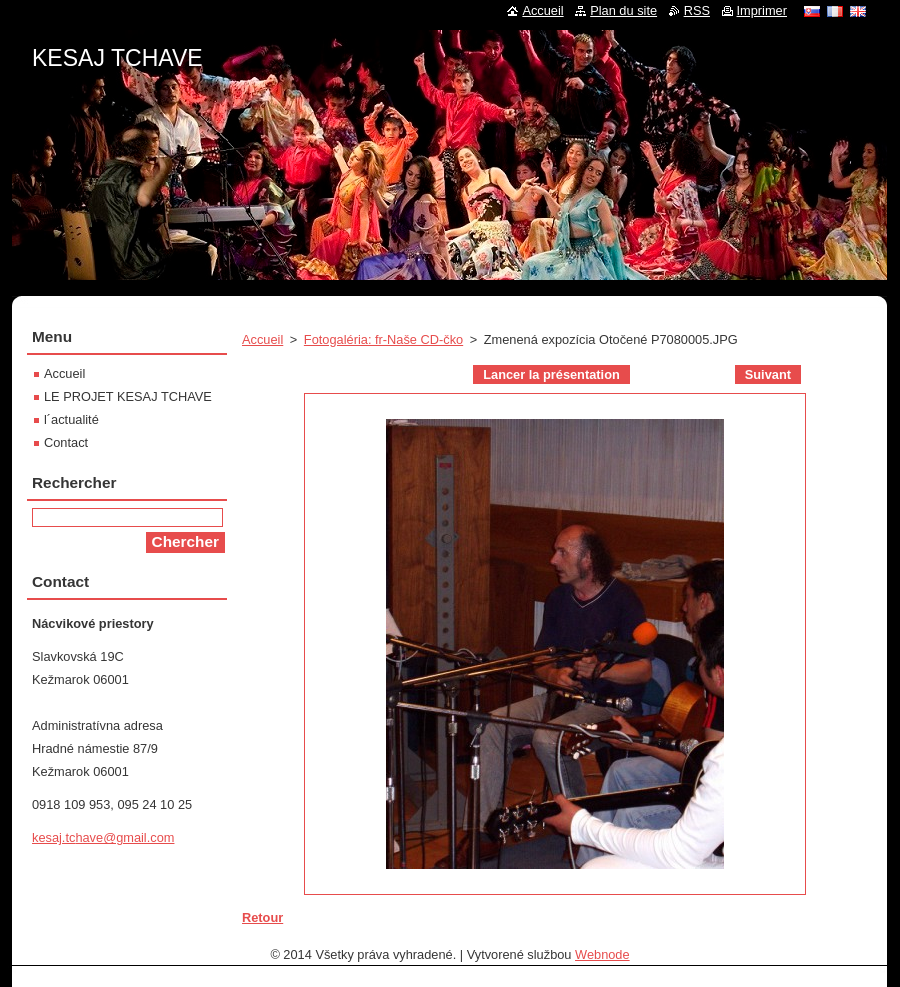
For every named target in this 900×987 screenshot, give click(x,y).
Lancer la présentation (551, 374)
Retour (262, 917)
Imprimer (762, 10)
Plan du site (623, 10)
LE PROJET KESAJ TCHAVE (128, 396)
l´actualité (71, 419)
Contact (66, 442)
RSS (697, 10)
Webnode (602, 954)
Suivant (768, 374)
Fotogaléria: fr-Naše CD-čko (383, 339)
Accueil (262, 339)
